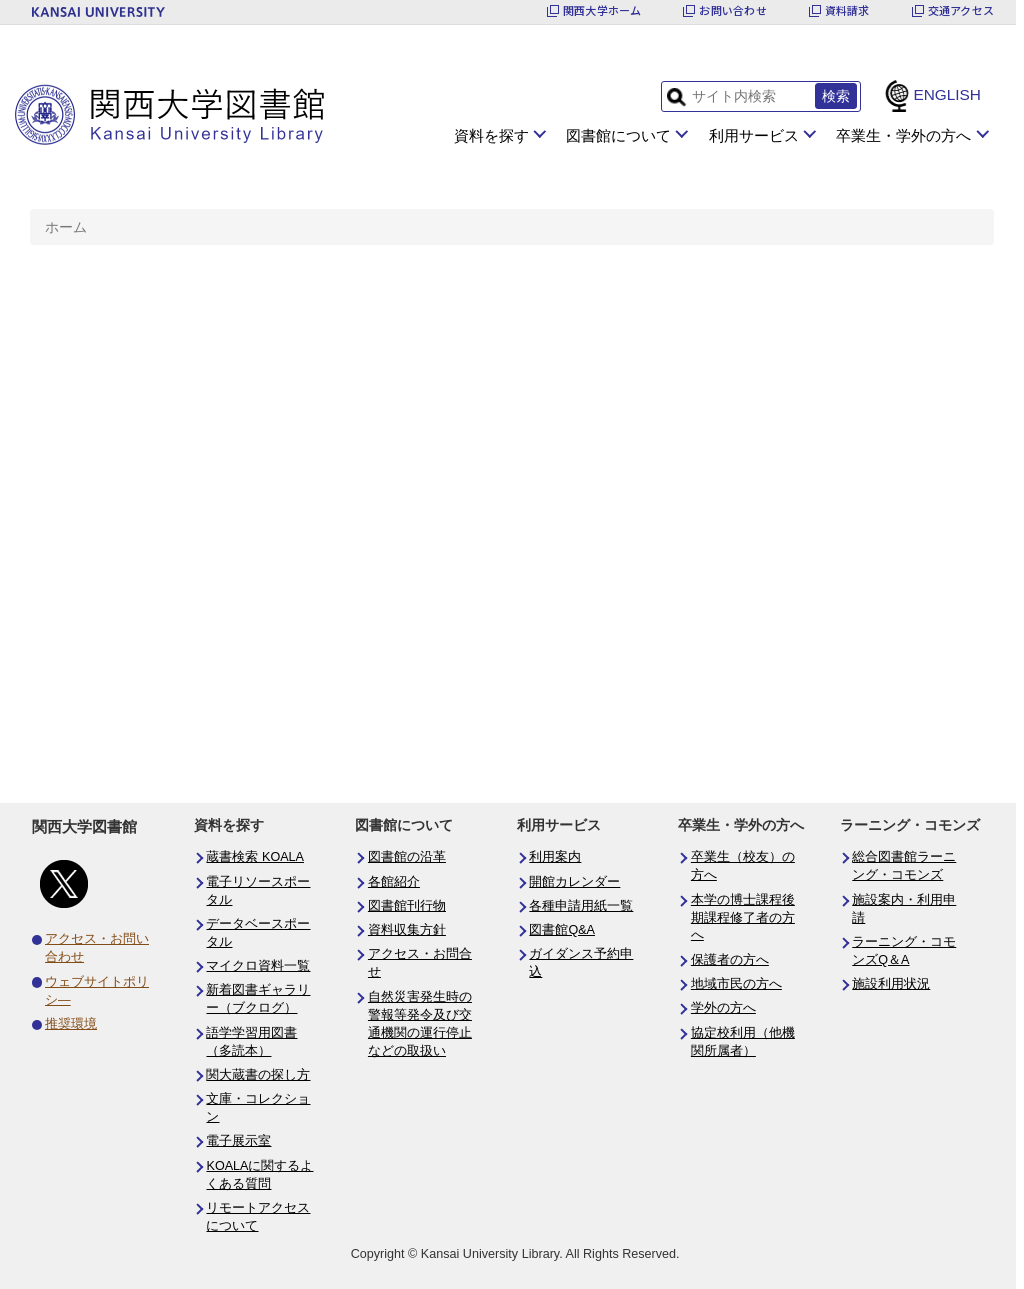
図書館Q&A (562, 930)
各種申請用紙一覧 (581, 906)
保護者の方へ (730, 960)
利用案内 (555, 857)
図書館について (618, 135)
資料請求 (847, 10)
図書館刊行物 (407, 906)
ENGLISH (947, 94)
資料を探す (491, 135)
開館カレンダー (574, 882)
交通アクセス (961, 10)
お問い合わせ (732, 10)
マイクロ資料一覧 (258, 966)
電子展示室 (238, 1141)
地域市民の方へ (736, 984)
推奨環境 (71, 1024)
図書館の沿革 (407, 857)
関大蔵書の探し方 (258, 1075)
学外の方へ (723, 1008)
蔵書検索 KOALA (255, 857)
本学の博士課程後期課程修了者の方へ (743, 918)
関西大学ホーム (602, 10)
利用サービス (754, 135)
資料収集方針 (407, 930)
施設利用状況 (891, 984)
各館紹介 (394, 882)
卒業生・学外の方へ (903, 135)
